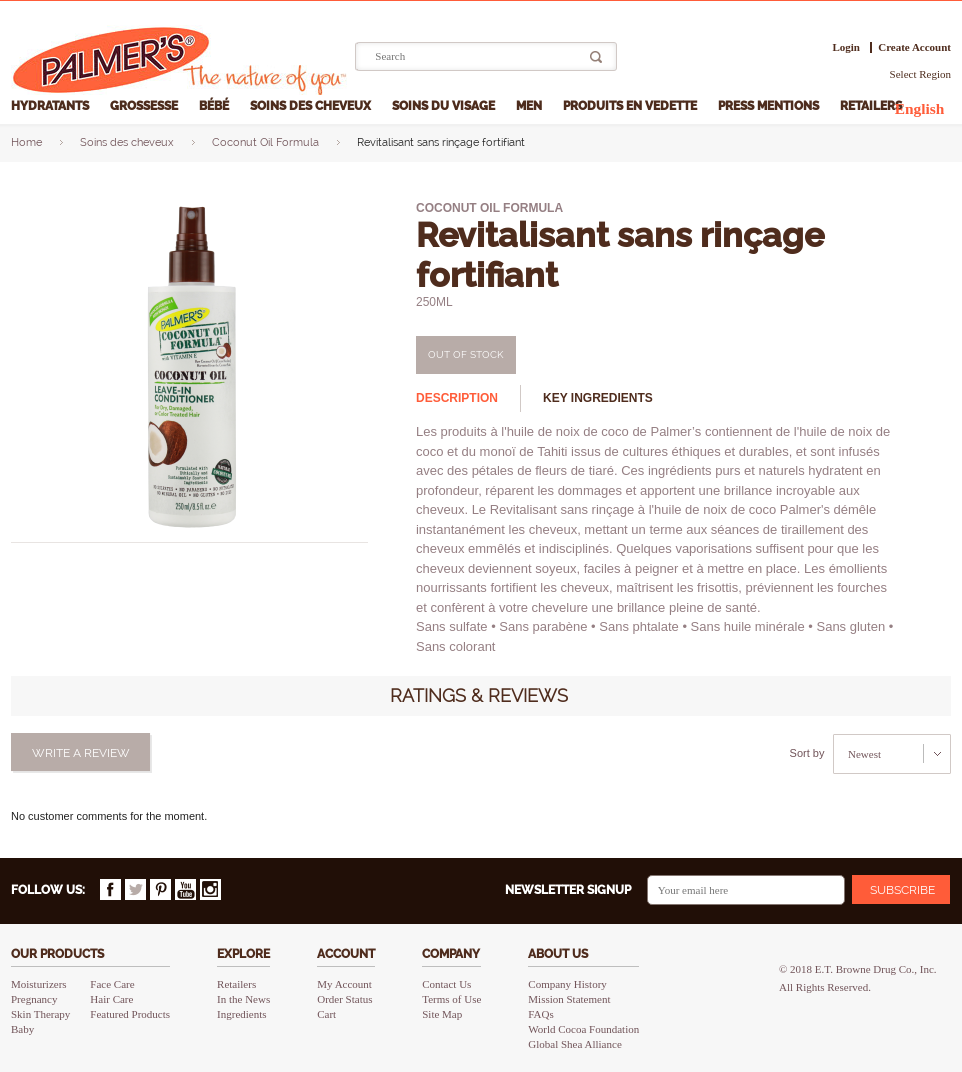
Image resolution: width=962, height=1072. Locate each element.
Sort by (807, 753)
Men (530, 106)
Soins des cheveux (312, 106)
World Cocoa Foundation (583, 1029)
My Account (344, 984)
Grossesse (145, 106)
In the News (243, 999)
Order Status (344, 999)
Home (26, 142)
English (920, 108)
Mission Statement (569, 999)
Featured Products (130, 1014)
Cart (326, 1014)
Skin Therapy (40, 1014)
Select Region (920, 74)
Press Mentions (770, 106)
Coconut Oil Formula (265, 142)
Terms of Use (451, 999)
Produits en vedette (631, 106)
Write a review (81, 753)
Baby (22, 1029)
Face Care (112, 984)
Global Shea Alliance (574, 1044)
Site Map (442, 1014)
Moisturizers (39, 984)
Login (846, 47)
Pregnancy (34, 999)
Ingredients (241, 1014)
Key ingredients (598, 398)
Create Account (914, 47)
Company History (567, 984)
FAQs (540, 1014)
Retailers (872, 106)
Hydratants (51, 106)
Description (457, 398)
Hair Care (111, 999)
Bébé (215, 106)
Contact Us (446, 984)
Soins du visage (445, 106)
